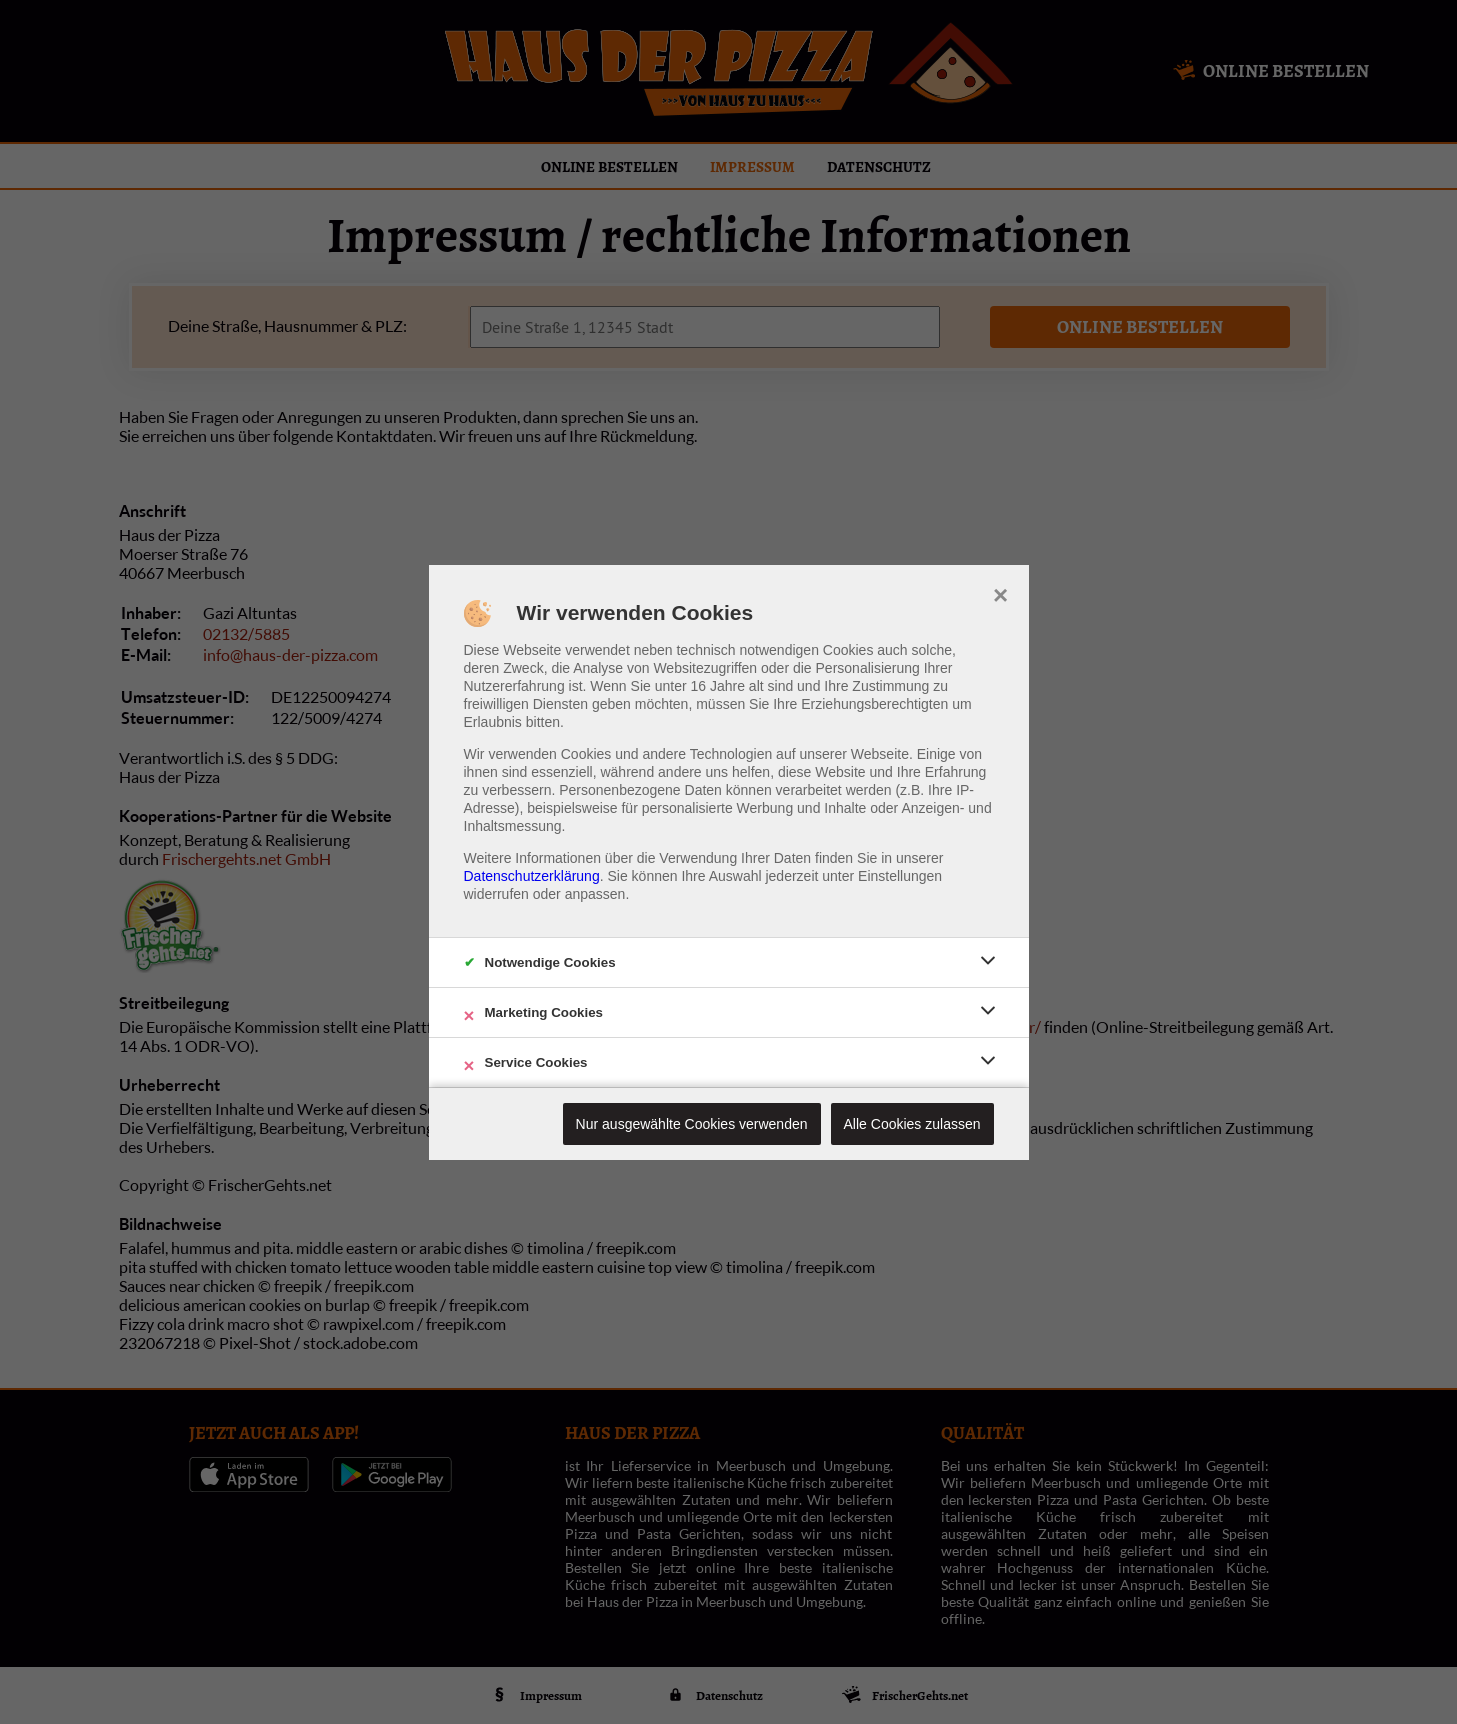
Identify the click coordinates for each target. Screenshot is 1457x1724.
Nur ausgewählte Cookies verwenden (692, 1124)
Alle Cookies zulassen (912, 1124)
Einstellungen (900, 876)
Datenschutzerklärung (532, 876)
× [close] (1000, 593)
